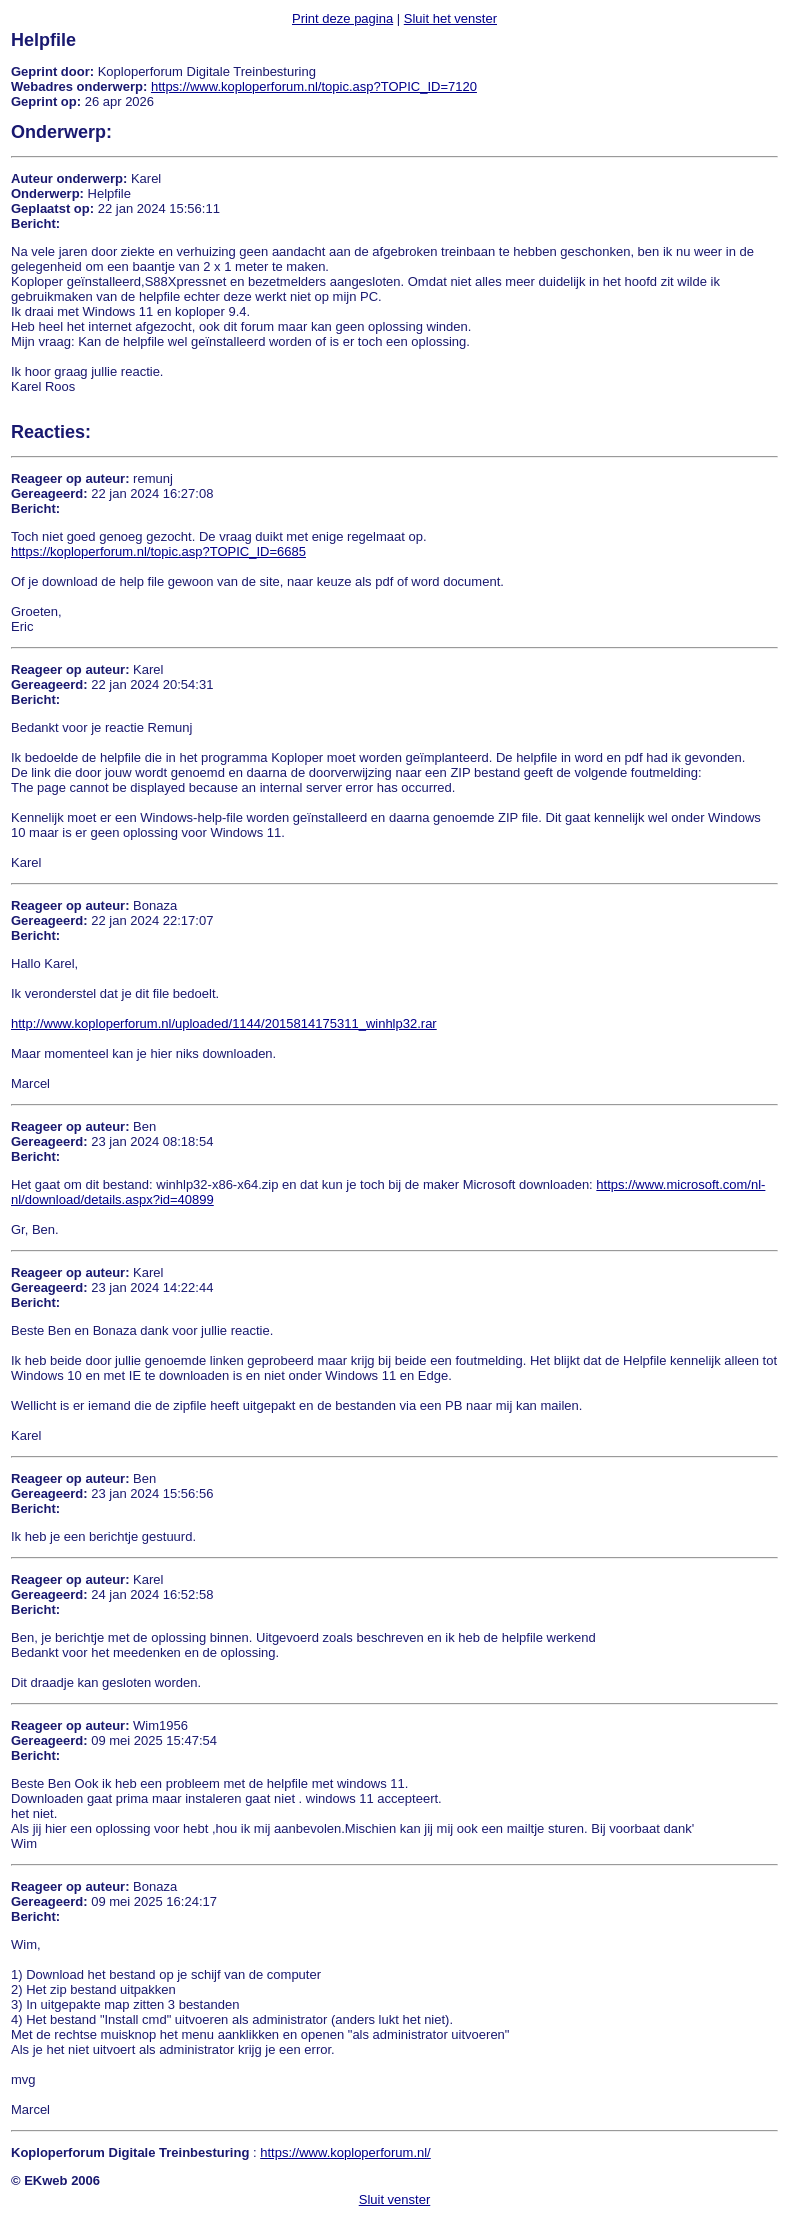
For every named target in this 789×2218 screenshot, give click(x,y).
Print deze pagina (342, 18)
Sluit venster (395, 2199)
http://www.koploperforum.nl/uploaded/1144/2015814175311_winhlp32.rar (224, 1023)
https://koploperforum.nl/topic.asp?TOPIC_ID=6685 (158, 551)
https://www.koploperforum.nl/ (345, 2152)
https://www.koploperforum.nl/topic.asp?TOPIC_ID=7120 (314, 86)
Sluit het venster (450, 18)
